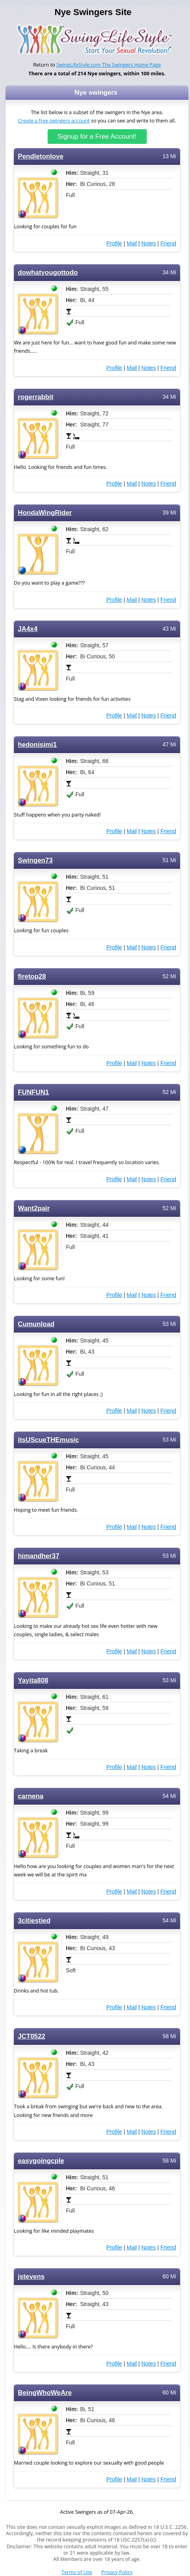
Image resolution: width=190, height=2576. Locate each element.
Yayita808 (33, 1680)
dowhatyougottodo (48, 272)
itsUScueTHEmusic (48, 1440)
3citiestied (34, 1920)
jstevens (31, 2276)
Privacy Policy (116, 2572)
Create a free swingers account (54, 120)
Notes (148, 243)
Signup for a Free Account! (97, 136)
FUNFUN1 (33, 1092)
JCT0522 (31, 2036)
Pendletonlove (40, 156)
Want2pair (34, 1208)
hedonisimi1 (37, 744)
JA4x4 (28, 629)
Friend (168, 243)
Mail (132, 243)
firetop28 (32, 976)
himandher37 (38, 1556)
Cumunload (36, 1324)
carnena (30, 1796)
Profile (114, 243)
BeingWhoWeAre (45, 2392)
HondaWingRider (45, 512)
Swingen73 (35, 860)
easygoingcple (41, 2161)
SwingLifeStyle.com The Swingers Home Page (108, 64)
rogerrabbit (36, 397)
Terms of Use (76, 2572)
